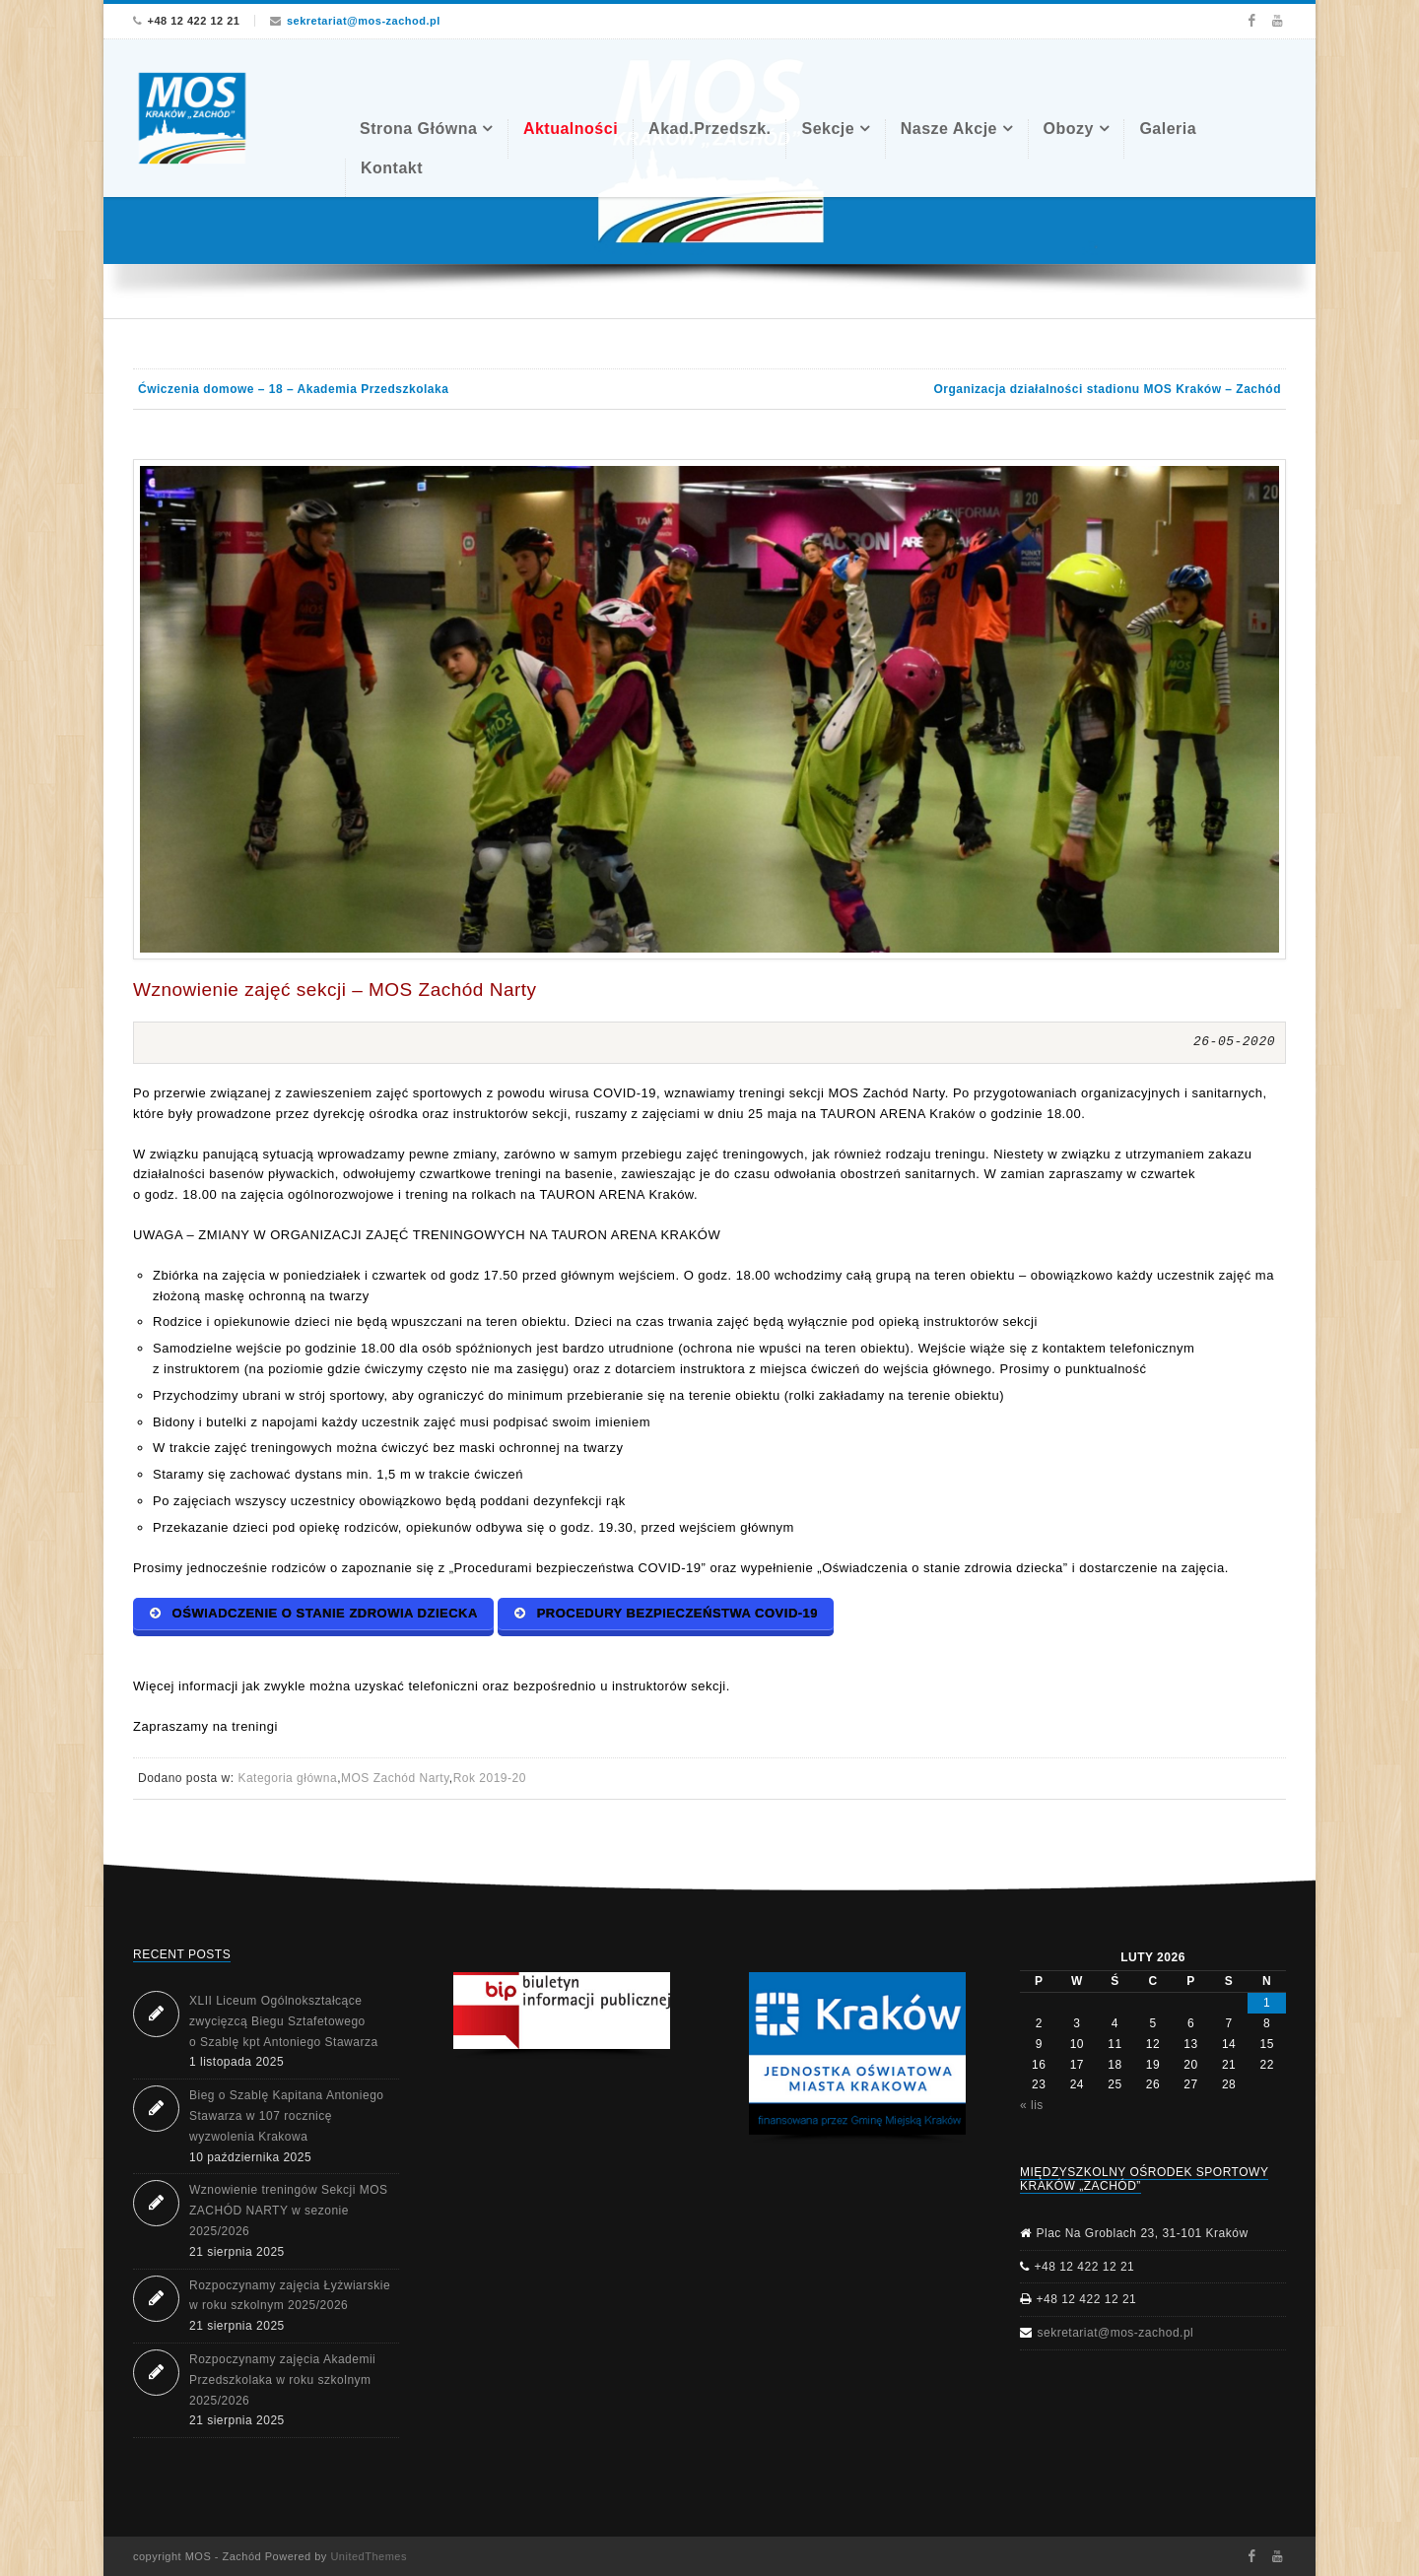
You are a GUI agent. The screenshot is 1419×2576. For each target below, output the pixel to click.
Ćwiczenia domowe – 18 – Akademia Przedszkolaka (293, 389)
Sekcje (827, 128)
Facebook (1251, 20)
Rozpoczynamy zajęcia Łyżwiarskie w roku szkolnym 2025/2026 (289, 2296)
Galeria (1167, 128)
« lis (1032, 2105)
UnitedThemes (368, 2556)
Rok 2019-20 (489, 1778)
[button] (561, 2010)
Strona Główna (418, 128)
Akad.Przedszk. (709, 128)
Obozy (1069, 128)
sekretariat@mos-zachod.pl (363, 21)
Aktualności (570, 128)
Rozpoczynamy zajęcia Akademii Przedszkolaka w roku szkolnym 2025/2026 (282, 2380)
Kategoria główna (287, 1778)
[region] (857, 2058)
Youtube (1277, 20)
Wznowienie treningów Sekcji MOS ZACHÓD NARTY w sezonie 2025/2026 (288, 2210)
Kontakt (392, 168)
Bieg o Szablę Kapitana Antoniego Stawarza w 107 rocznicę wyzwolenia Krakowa (286, 2116)
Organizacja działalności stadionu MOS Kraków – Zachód (1107, 389)
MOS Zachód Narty (395, 1778)
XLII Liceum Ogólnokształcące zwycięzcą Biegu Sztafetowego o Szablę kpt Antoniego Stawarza (283, 2021)
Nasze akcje (949, 128)
